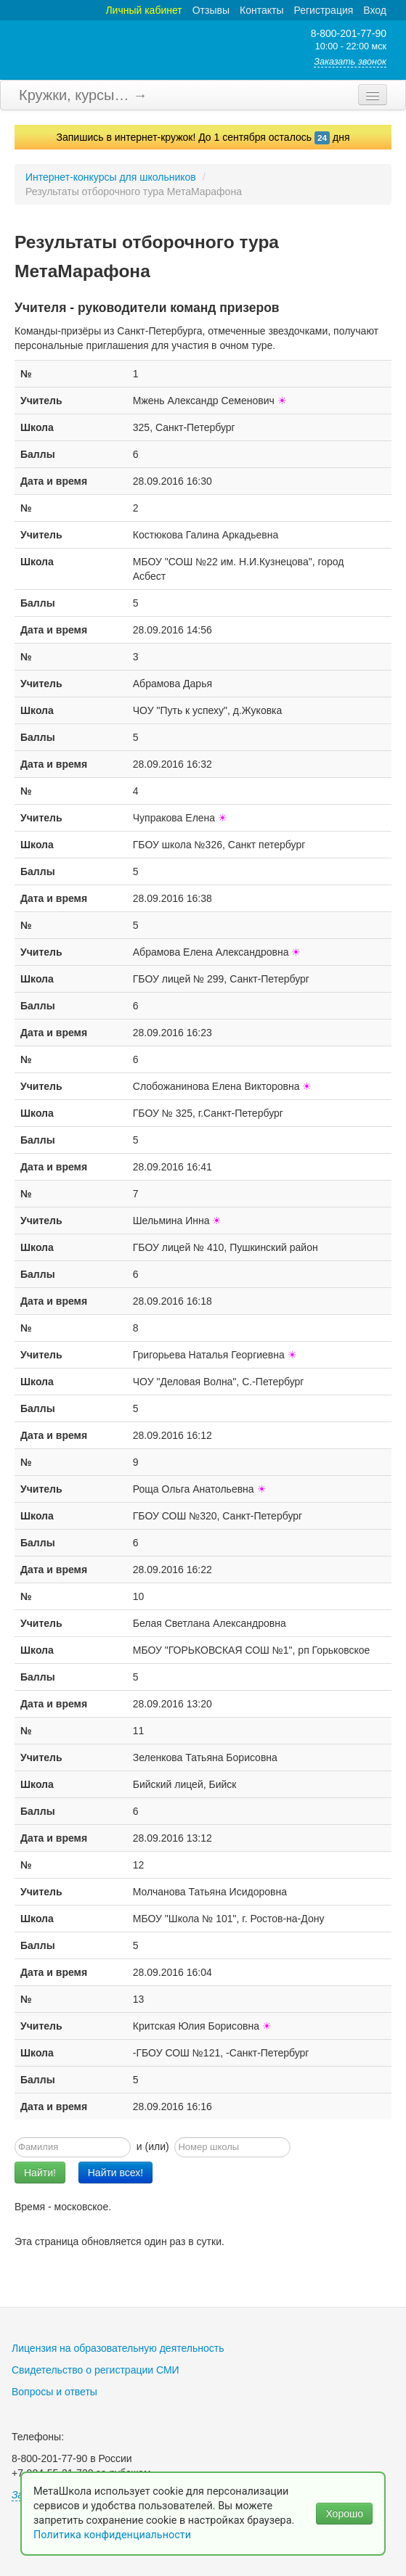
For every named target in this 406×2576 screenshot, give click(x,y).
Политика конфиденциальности (113, 2535)
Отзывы (211, 10)
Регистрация (323, 10)
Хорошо (344, 2513)
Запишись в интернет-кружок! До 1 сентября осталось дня (203, 137)
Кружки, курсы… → (83, 95)
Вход (374, 10)
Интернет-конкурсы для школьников (110, 177)
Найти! (40, 2172)
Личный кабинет (143, 10)
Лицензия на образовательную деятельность (118, 2348)
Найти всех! (116, 2172)
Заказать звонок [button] (350, 62)
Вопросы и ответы (54, 2391)
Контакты (261, 10)
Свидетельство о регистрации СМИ (95, 2370)
